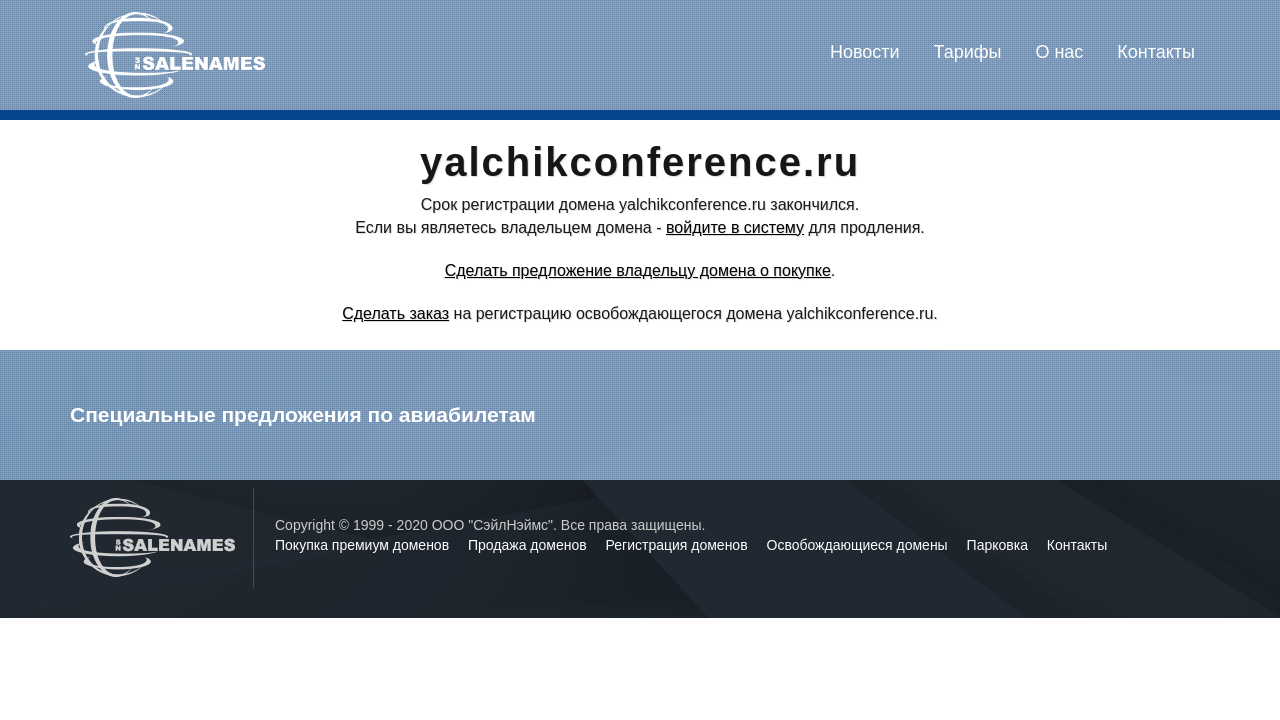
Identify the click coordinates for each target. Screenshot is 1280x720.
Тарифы (968, 52)
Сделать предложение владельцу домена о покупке (638, 270)
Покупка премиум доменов (364, 545)
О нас (1059, 52)
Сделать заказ (395, 313)
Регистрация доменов (679, 545)
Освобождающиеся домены (859, 545)
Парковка (999, 545)
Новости (865, 52)
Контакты (1156, 52)
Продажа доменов (529, 545)
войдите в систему (735, 227)
